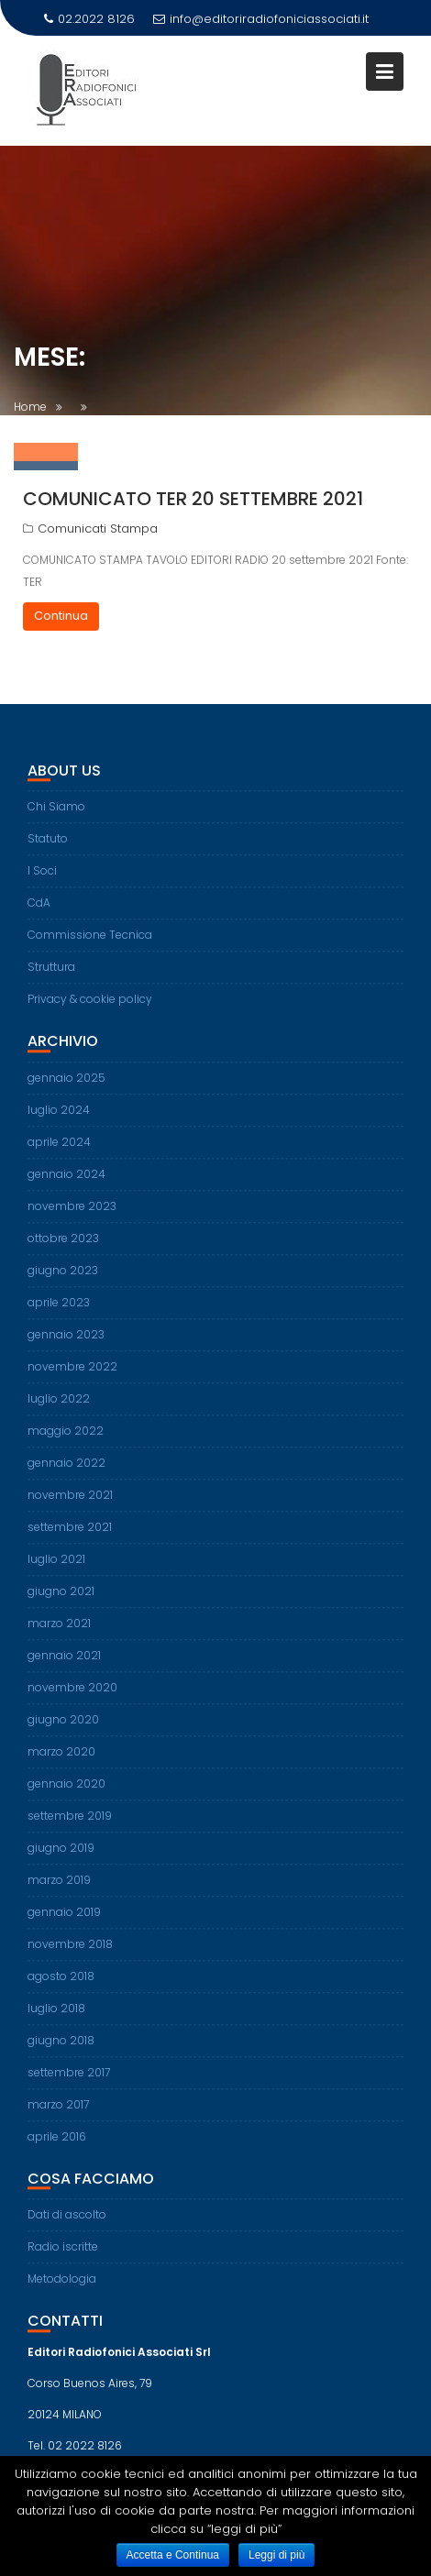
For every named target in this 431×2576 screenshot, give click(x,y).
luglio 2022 (59, 1407)
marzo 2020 (61, 1760)
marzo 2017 (58, 2113)
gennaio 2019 (64, 1921)
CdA (39, 911)
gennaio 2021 (64, 1664)
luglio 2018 (56, 2017)
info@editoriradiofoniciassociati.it (261, 19)
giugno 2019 (61, 1857)
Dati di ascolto (67, 2223)
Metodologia (62, 2287)
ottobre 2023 (63, 1247)
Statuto (48, 847)
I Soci (42, 879)
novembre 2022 (72, 1375)
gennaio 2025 (66, 1087)
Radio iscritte (63, 2255)
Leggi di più (276, 2554)
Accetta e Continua (173, 2554)
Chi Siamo (56, 815)
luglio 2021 (56, 1568)
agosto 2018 (61, 1985)
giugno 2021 (61, 1600)
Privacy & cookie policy (90, 1008)
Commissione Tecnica (90, 944)
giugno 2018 (61, 2049)
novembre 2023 (72, 1215)
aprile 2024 (59, 1151)
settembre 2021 (70, 1536)
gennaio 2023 (66, 1343)
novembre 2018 (70, 1953)
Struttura (51, 976)
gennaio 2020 (66, 1792)
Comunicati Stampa (98, 528)
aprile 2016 (57, 2145)
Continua (61, 615)
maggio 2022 (66, 1440)
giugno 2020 (63, 1728)
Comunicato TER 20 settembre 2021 (193, 499)
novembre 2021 (70, 1504)
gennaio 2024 (66, 1183)
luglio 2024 (59, 1119)
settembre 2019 (70, 1825)
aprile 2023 (59, 1311)
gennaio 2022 (66, 1472)
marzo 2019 (59, 1889)
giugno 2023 (63, 1279)
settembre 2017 (69, 2081)
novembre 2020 (72, 1696)
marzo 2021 (59, 1632)
